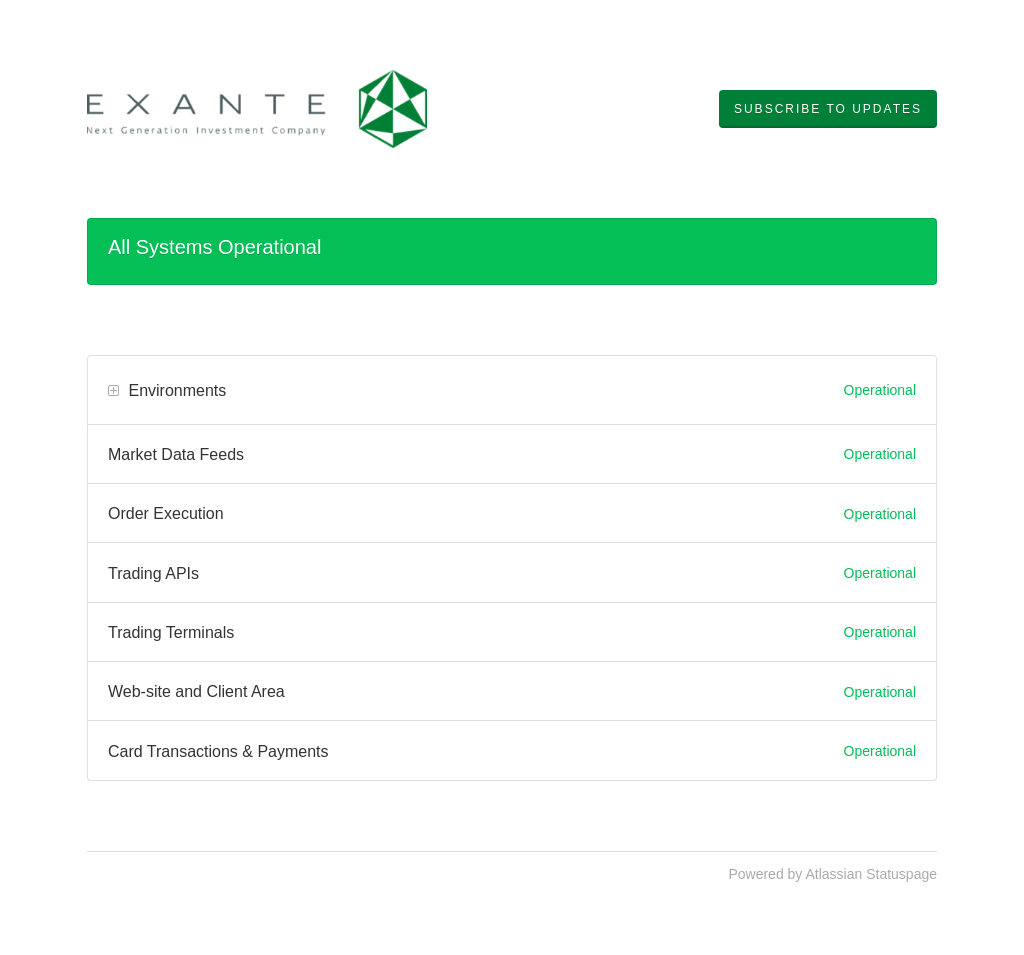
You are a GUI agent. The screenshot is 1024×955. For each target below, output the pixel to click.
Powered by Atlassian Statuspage (832, 874)
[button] (828, 109)
